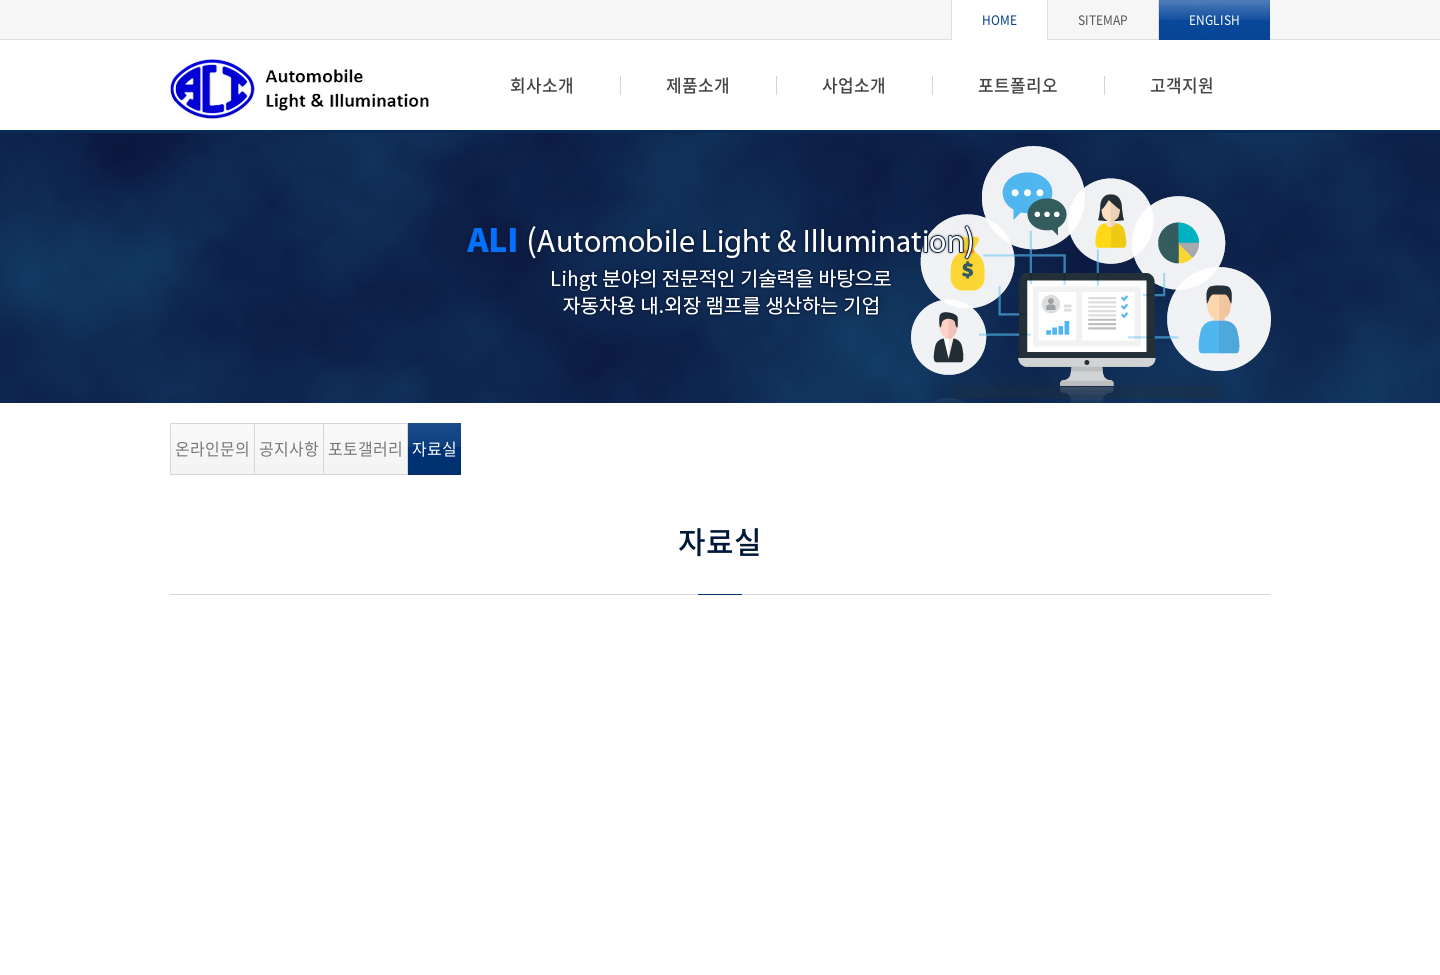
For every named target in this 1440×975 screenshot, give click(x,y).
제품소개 (698, 84)
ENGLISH (1214, 20)
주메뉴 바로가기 (0, 0)
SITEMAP (1103, 20)
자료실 (434, 448)
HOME (999, 20)
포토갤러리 (365, 448)
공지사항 (289, 448)
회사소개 (542, 84)
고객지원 (1182, 84)
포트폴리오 (1018, 84)
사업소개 (854, 84)
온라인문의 (212, 448)
